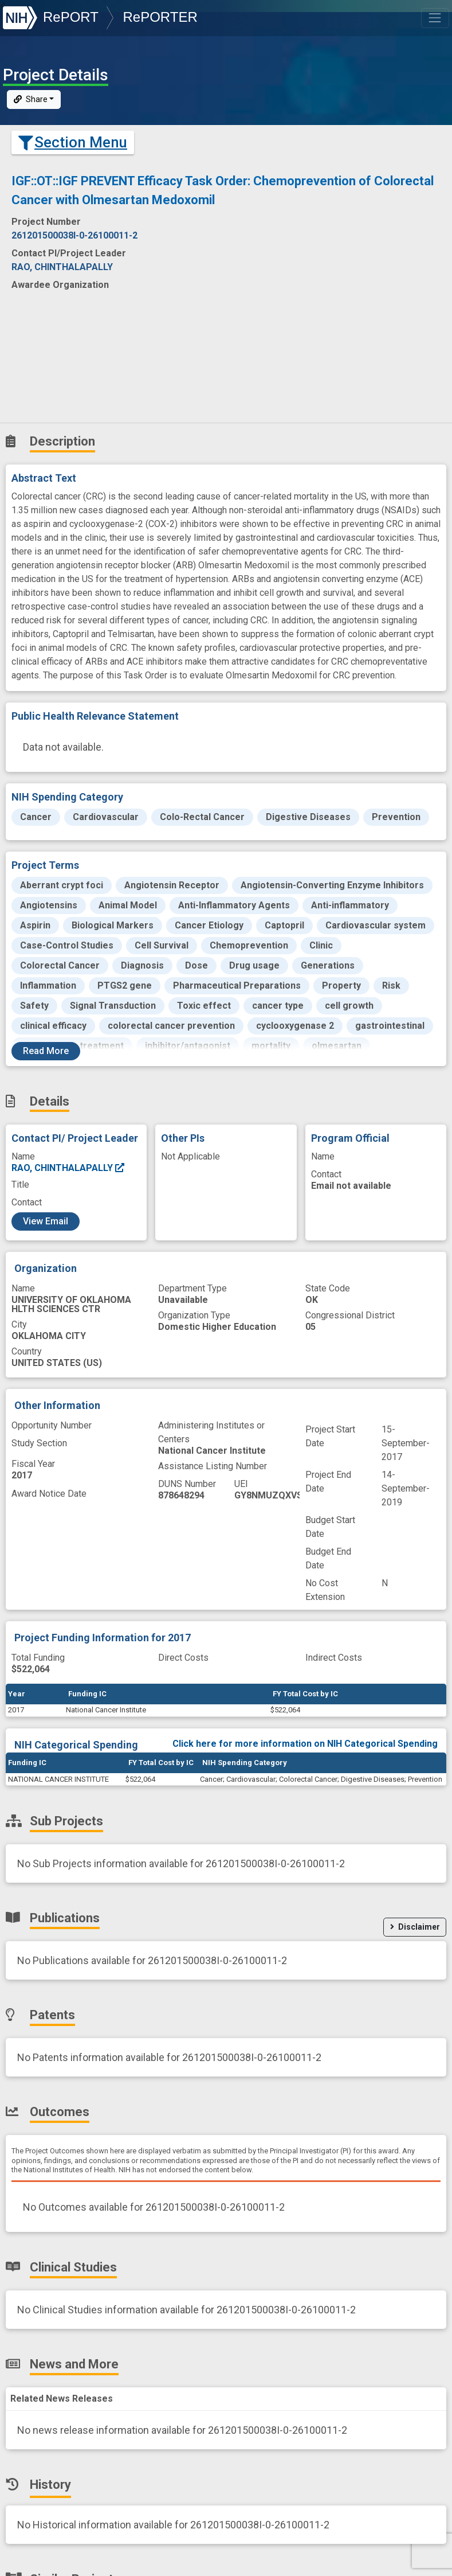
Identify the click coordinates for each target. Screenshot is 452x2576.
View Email (45, 1213)
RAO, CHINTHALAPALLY (68, 1160)
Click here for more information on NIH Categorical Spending (305, 1736)
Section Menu (72, 134)
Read (46, 1043)
